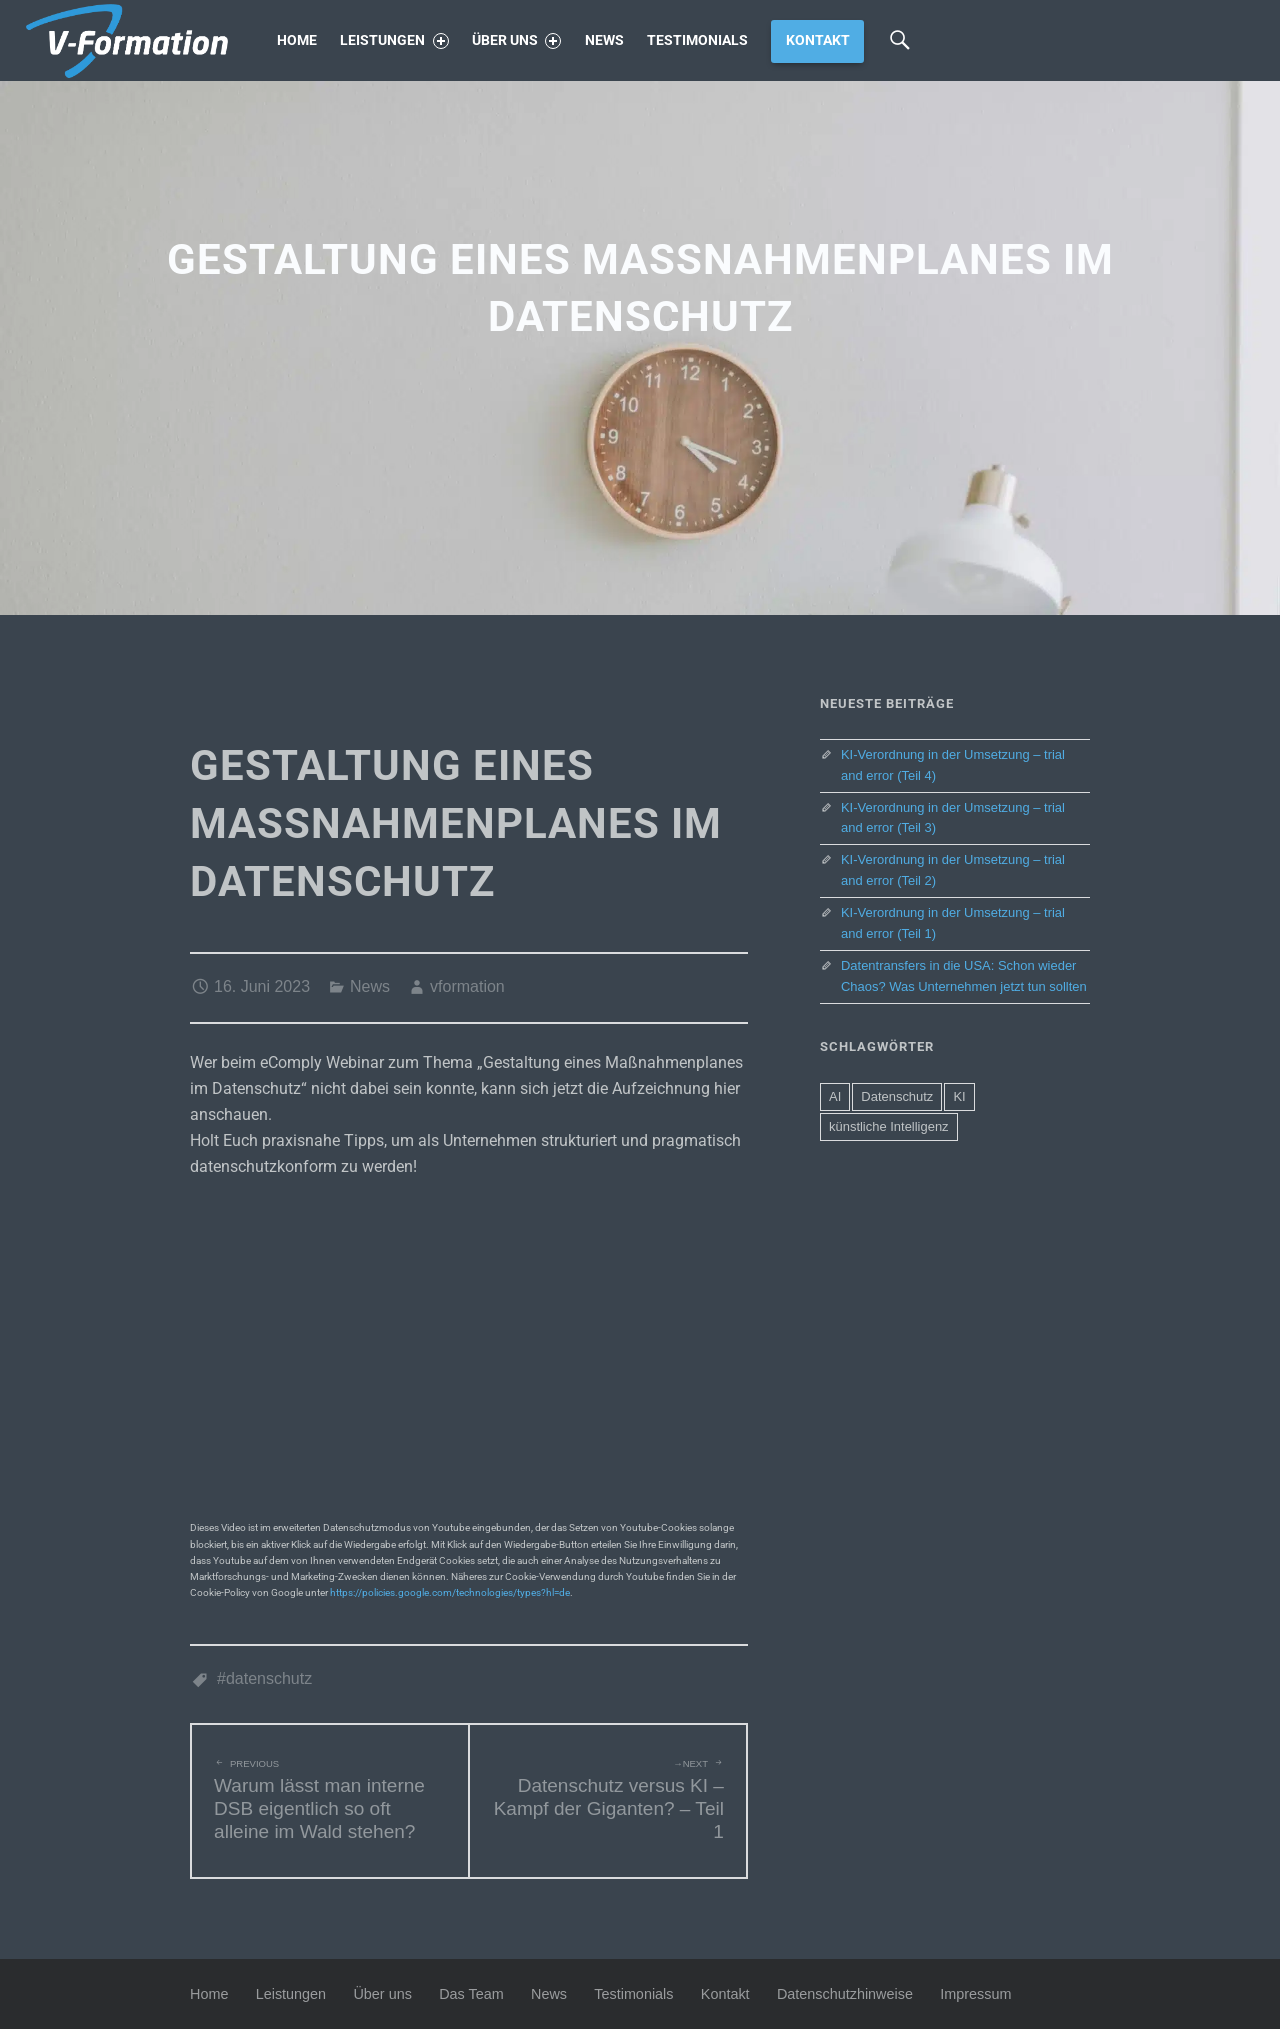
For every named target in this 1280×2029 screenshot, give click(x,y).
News (604, 40)
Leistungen (394, 40)
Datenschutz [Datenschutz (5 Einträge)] (897, 1096)
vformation (467, 986)
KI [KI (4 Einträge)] (959, 1096)
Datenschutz (269, 1678)
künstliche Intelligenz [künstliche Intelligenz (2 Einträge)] (889, 1126)
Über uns (516, 40)
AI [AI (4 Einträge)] (835, 1096)
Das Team (471, 1994)
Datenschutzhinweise (845, 1994)
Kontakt (818, 40)
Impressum (975, 1994)
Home (297, 40)
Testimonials (697, 40)
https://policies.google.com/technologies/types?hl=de (450, 1592)
